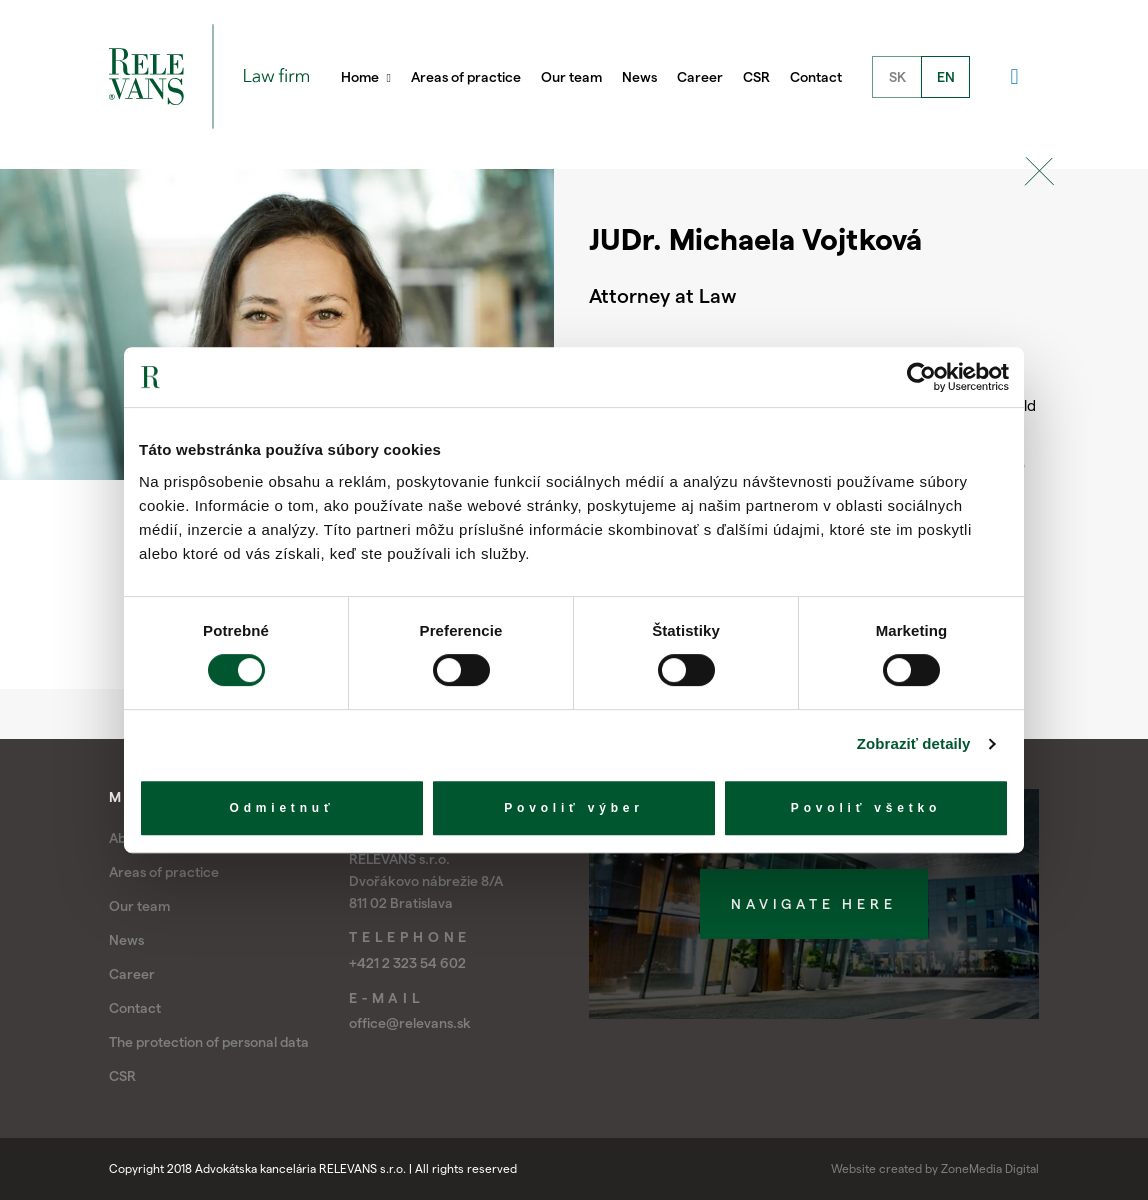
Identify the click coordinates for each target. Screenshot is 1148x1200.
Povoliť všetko (866, 808)
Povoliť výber (574, 808)
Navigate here (813, 904)
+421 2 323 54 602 (407, 963)
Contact (816, 77)
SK (897, 77)
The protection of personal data (209, 1042)
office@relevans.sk (410, 1023)
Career (700, 77)
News (639, 77)
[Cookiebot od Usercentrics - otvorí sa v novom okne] (921, 377)
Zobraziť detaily (914, 743)
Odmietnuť (282, 808)
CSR (756, 77)
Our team (571, 77)
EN (946, 77)
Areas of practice (466, 77)
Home (366, 77)
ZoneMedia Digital (990, 1168)
